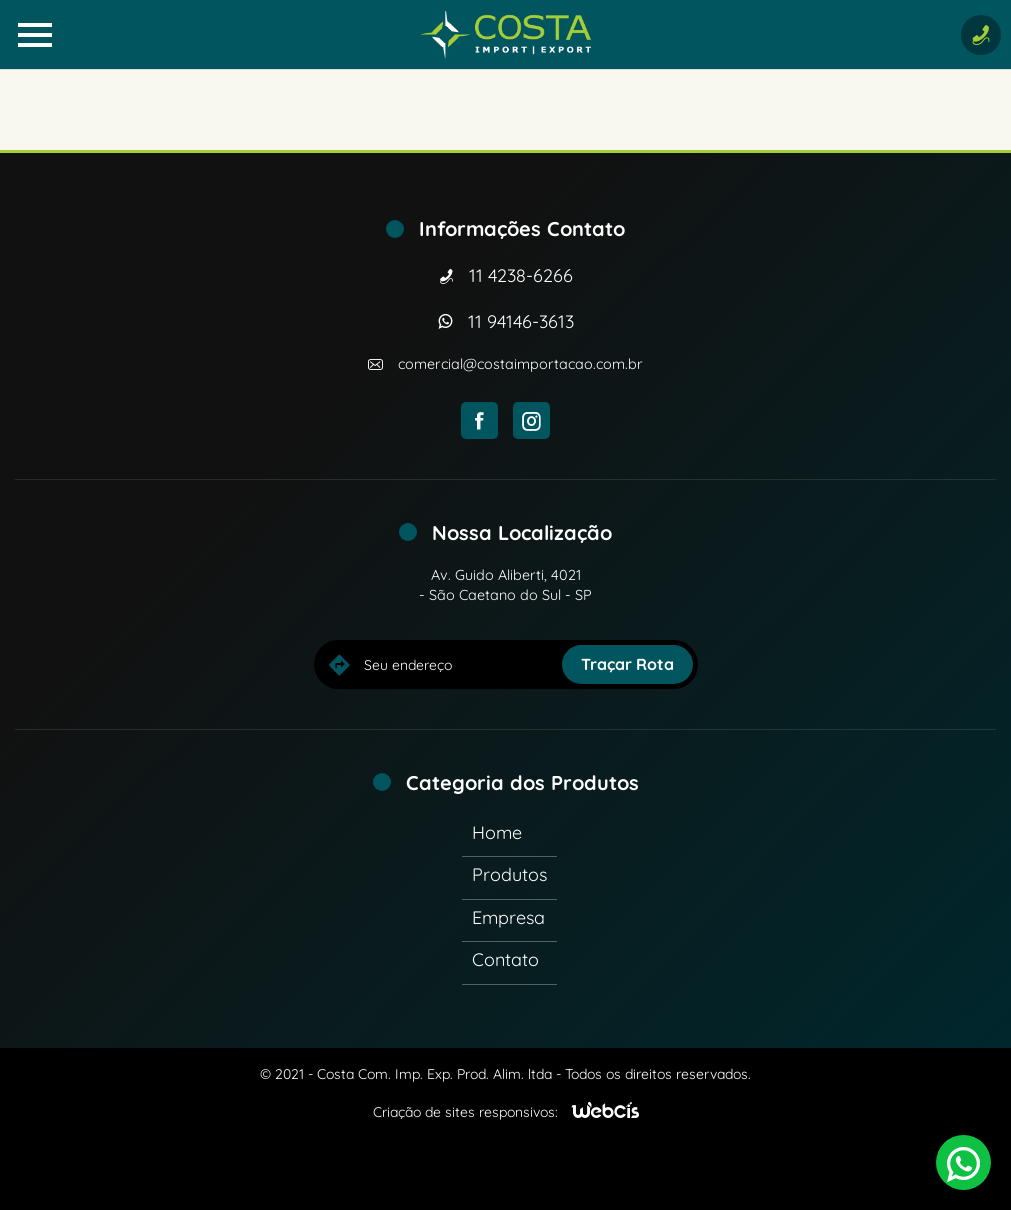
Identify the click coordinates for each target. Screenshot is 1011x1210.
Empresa (508, 917)
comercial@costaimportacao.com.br (520, 364)
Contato (505, 959)
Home (497, 832)
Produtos (509, 874)
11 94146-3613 (521, 321)
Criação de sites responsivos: (465, 1112)
